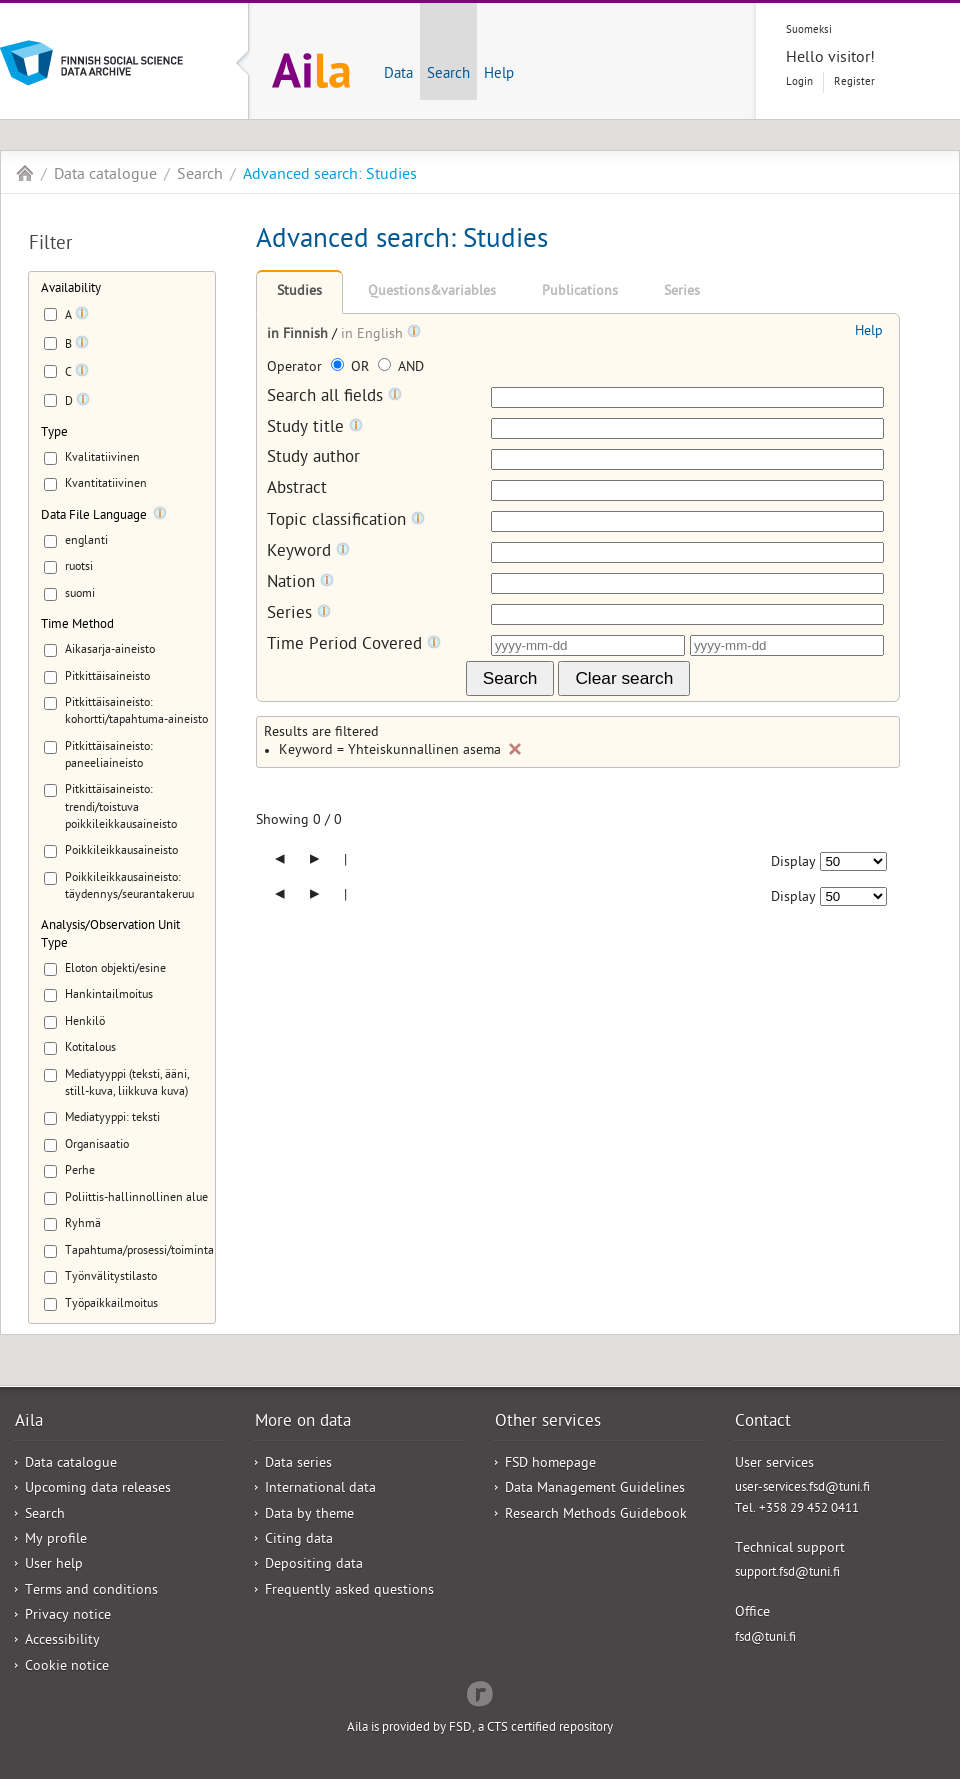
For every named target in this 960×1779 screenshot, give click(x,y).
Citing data (299, 1540)
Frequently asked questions (349, 1591)
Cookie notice (67, 1667)
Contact (763, 1423)
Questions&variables (432, 292)
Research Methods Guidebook (596, 1515)
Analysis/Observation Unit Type (110, 935)
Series (682, 292)
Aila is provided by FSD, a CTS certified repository (480, 1728)
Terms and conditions (91, 1591)
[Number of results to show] (853, 861)
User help (54, 1565)
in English (374, 335)
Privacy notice (68, 1616)
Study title (315, 428)
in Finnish (299, 335)
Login (799, 82)
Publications (580, 292)
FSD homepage (550, 1464)
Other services (548, 1423)
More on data (303, 1423)
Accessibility (62, 1641)
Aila (25, 173)
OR (352, 368)
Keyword (308, 552)
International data (320, 1489)
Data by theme (309, 1515)
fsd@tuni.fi (765, 1638)
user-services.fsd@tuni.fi (802, 1488)
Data (398, 75)
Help (499, 75)
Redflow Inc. (480, 1692)
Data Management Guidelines (595, 1489)
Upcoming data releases (98, 1489)
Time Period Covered (354, 645)
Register (854, 82)
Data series (298, 1464)
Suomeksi (809, 30)
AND (401, 368)
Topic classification (346, 521)
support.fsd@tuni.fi (787, 1573)
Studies (299, 292)
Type (54, 433)
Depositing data (314, 1565)
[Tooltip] (82, 317)
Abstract (297, 490)
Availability (71, 289)
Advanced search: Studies (330, 176)
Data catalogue (105, 176)
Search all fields (334, 397)
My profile (56, 1540)
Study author (313, 459)
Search (448, 75)
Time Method (77, 625)
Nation (300, 583)
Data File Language (94, 516)
